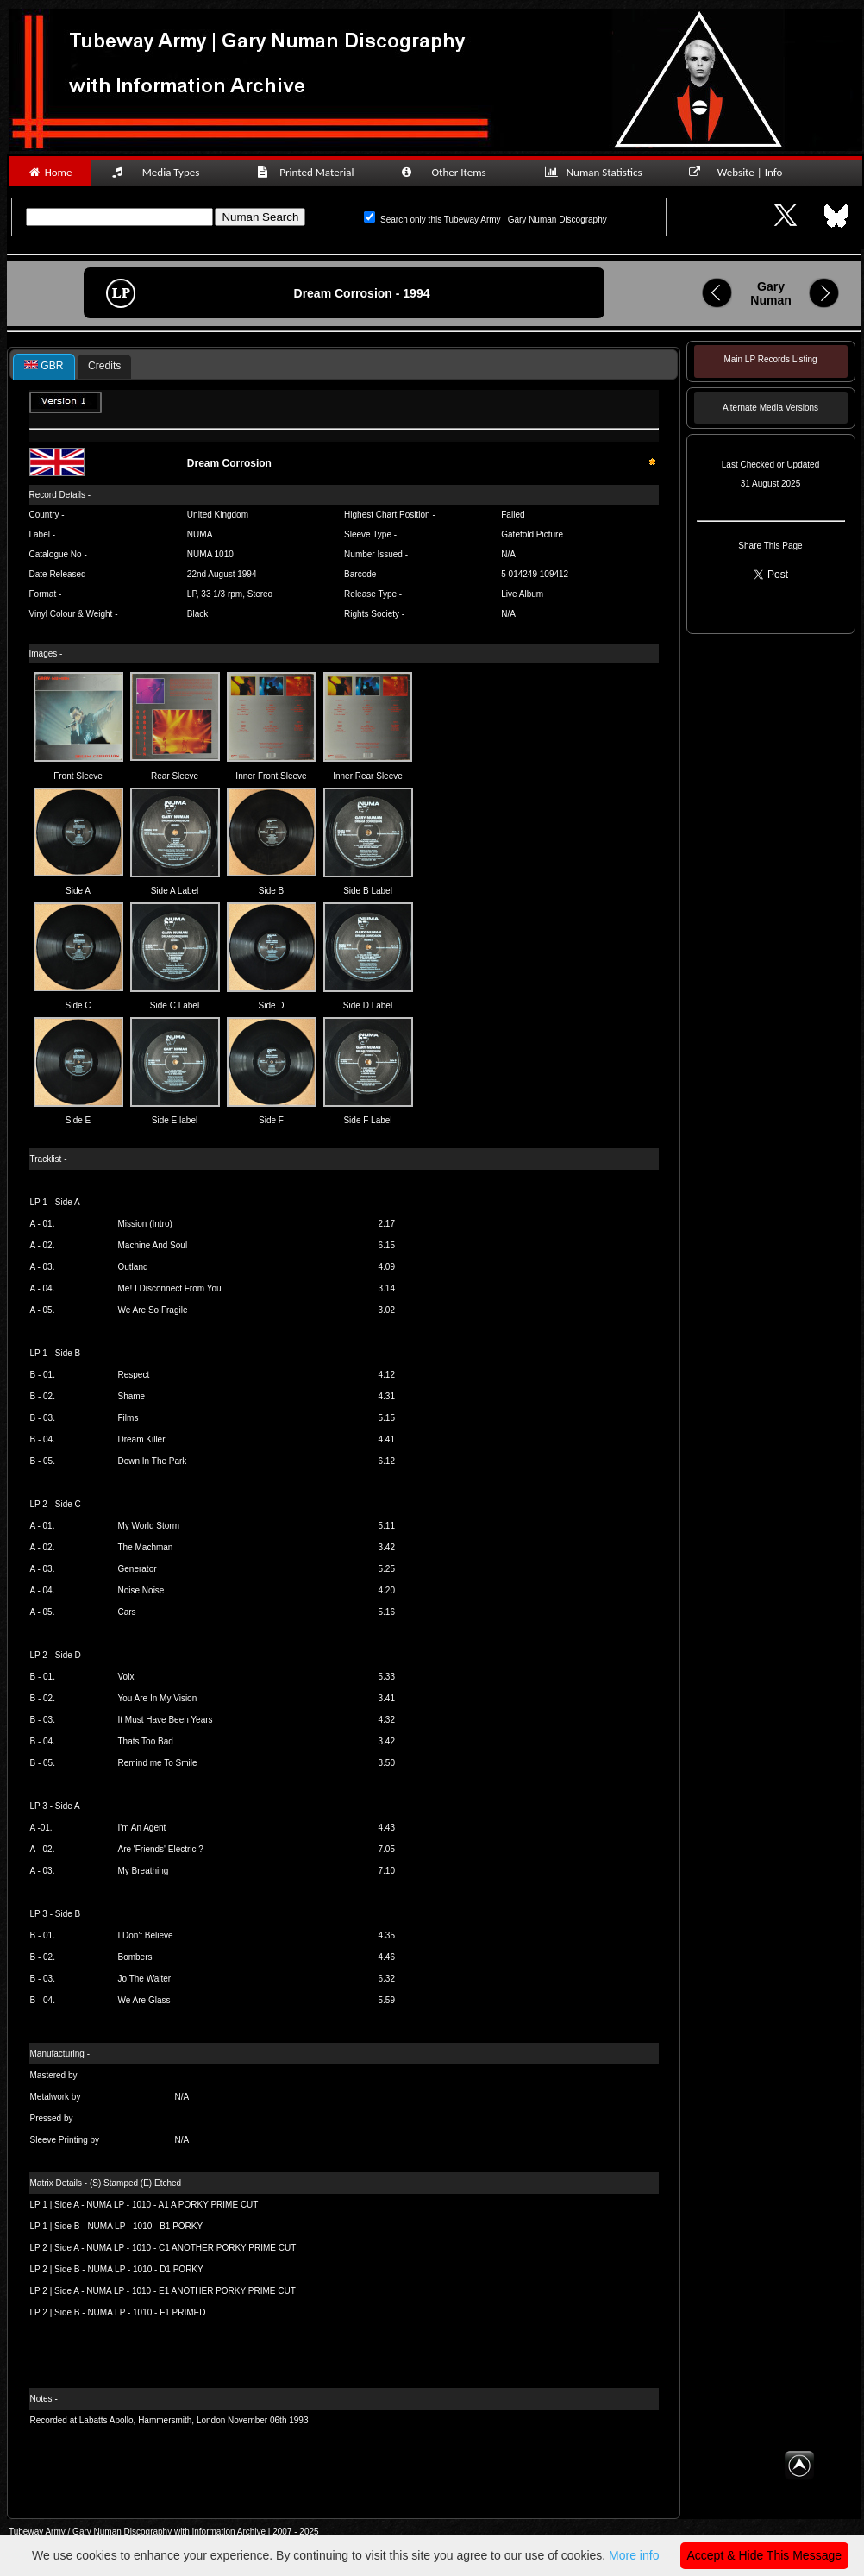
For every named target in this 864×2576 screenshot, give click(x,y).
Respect (134, 1374)
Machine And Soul (153, 1245)
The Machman (145, 1547)
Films (128, 1418)
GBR (44, 366)
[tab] (44, 367)
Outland (133, 1267)
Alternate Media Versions (770, 407)
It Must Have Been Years (165, 1720)
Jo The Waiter (145, 1978)
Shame (132, 1396)
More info (634, 2555)
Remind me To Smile (157, 1763)
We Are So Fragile (153, 1310)
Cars (127, 1612)
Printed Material (308, 172)
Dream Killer (142, 1439)
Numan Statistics (596, 172)
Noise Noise (141, 1590)
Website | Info (741, 172)
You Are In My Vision (157, 1698)
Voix (126, 1676)
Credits (104, 366)
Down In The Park (152, 1461)
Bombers (135, 1957)
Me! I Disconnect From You (170, 1288)
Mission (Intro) (145, 1223)
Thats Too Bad (145, 1741)
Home (50, 172)
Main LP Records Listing (770, 359)
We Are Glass (144, 2000)
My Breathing (143, 1870)
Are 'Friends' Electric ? (160, 1849)
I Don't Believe (145, 1935)
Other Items (452, 172)
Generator (137, 1569)
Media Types (163, 172)
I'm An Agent (142, 1827)
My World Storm (149, 1525)
